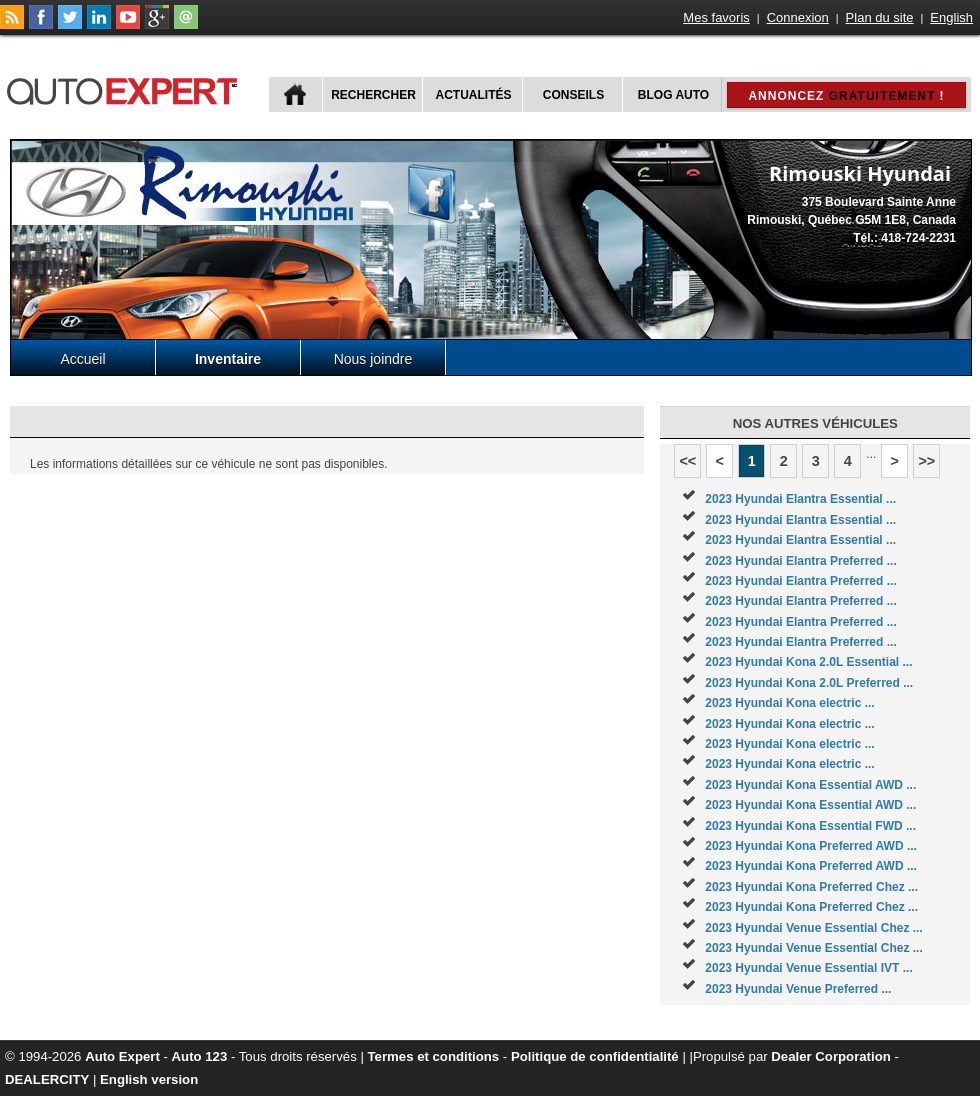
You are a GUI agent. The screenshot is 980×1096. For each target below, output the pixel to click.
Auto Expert (122, 1056)
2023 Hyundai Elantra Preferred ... (800, 561)
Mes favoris (716, 17)
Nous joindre (373, 359)
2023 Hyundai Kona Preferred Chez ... (811, 887)
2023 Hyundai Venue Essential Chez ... (813, 928)
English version (149, 1079)
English (951, 17)
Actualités (474, 95)
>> (926, 461)
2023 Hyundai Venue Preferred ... (798, 989)
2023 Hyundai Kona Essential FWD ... (810, 826)
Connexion (798, 17)
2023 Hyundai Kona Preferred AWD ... (811, 846)
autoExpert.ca (126, 88)
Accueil (82, 359)
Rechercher (373, 95)
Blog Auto (673, 95)
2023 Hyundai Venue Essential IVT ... (808, 968)
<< (687, 461)
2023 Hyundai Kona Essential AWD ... (810, 785)
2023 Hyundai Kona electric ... (789, 703)
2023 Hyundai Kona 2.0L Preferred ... (809, 683)
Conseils (573, 95)
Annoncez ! (846, 96)
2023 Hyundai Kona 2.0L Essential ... (808, 662)
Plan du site (880, 17)
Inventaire (228, 359)
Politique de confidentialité (595, 1056)
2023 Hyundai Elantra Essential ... (800, 499)
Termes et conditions (434, 1056)
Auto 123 (200, 1056)
